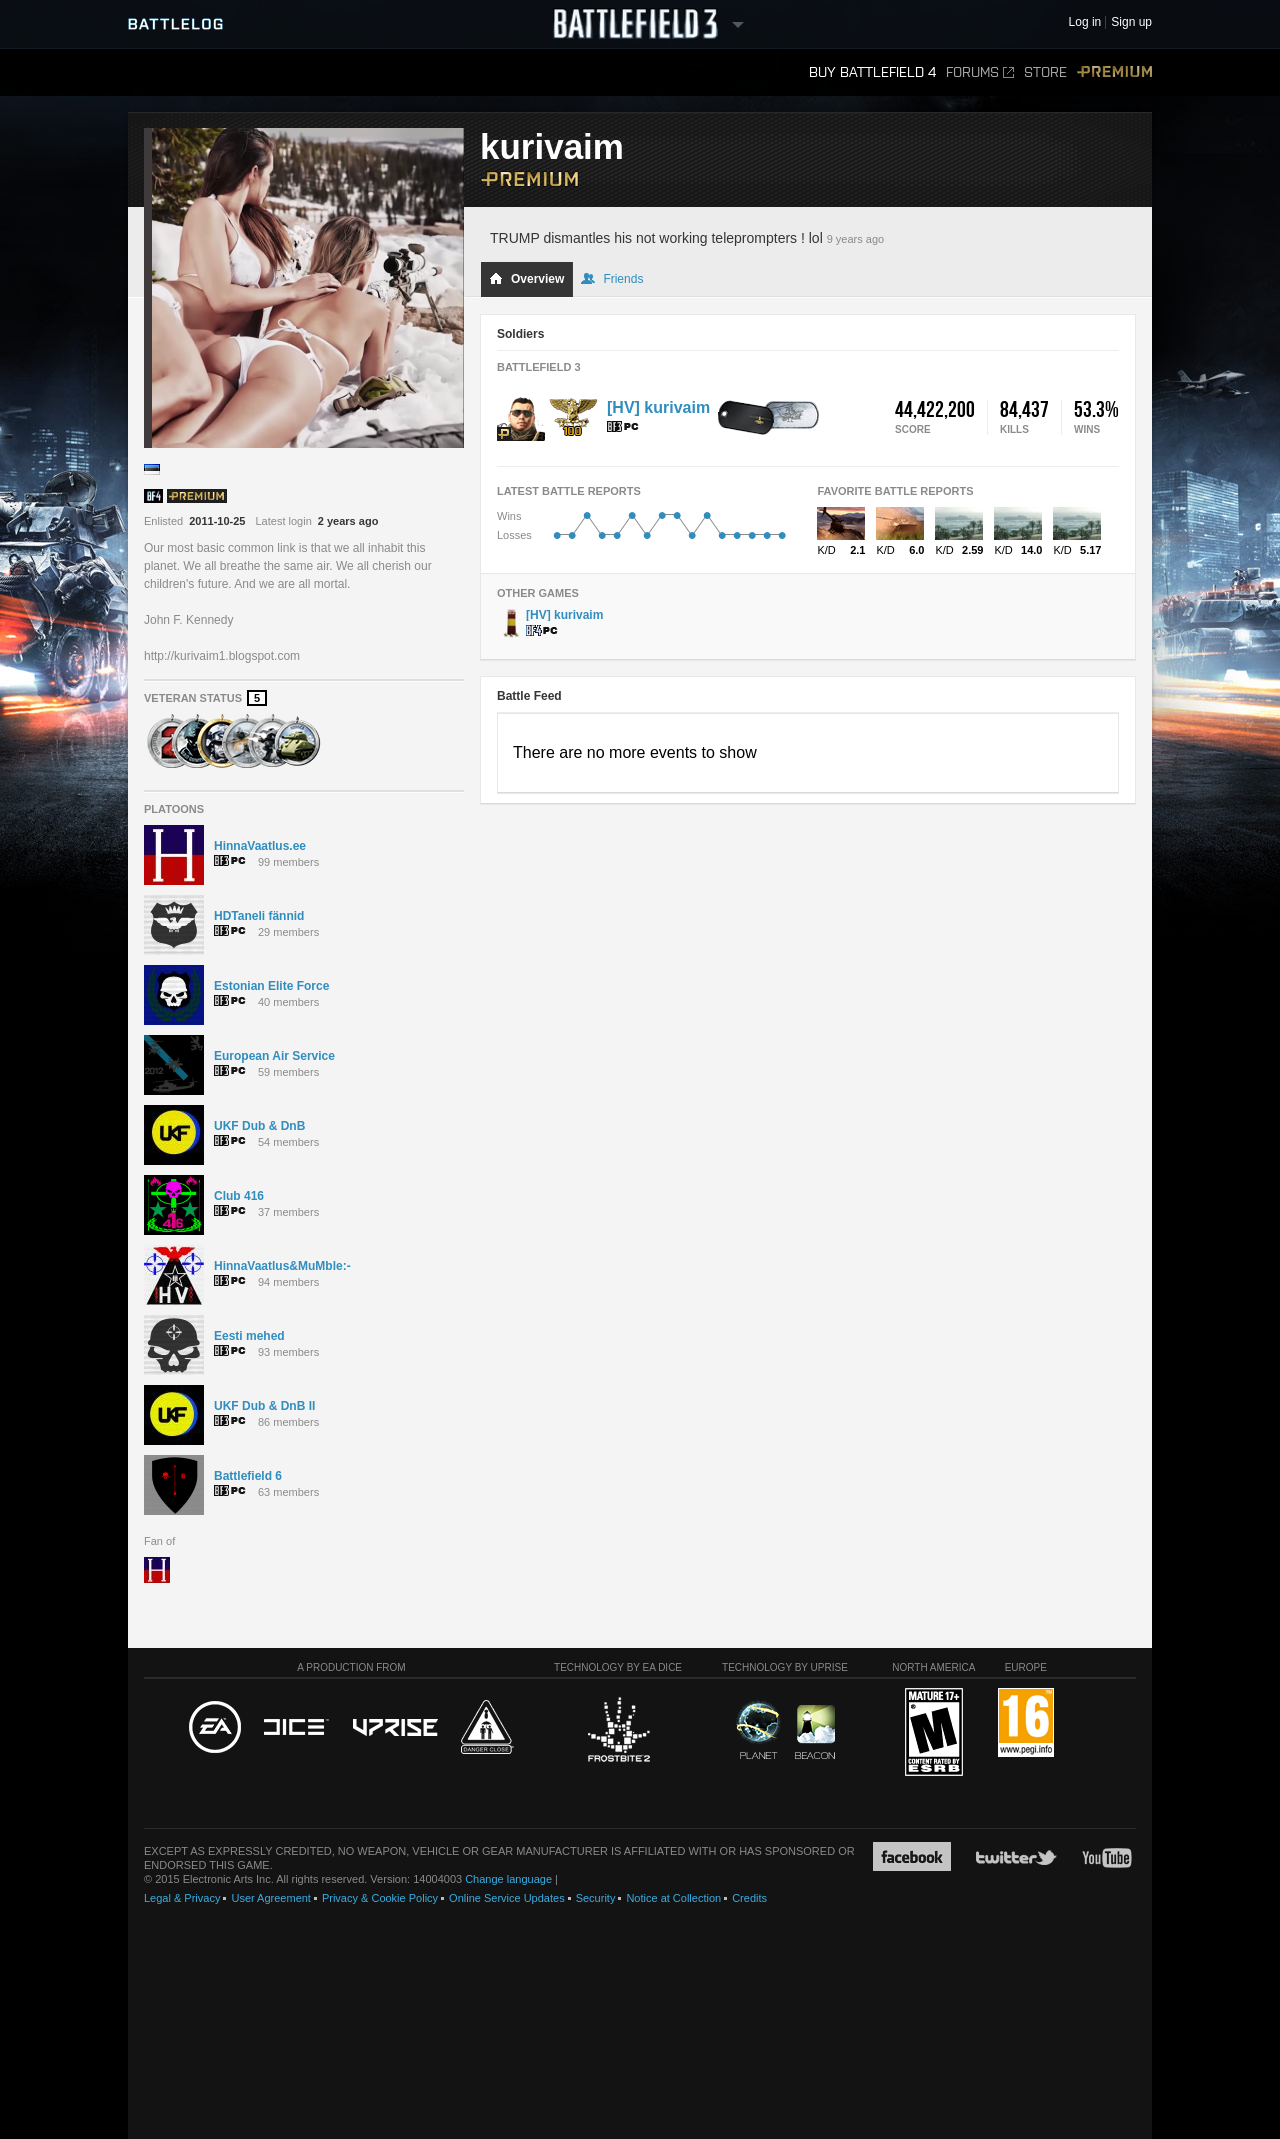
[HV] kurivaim (658, 407)
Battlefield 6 (248, 1476)
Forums (980, 72)
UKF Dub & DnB (259, 1126)
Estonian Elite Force (271, 986)
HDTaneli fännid (259, 916)
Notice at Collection (673, 1898)
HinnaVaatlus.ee (260, 846)
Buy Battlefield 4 (872, 72)
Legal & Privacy (182, 1898)
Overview (526, 279)
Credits (749, 1898)
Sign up (1131, 22)
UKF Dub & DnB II (264, 1406)
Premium (1114, 72)
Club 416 (239, 1196)
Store (1045, 72)
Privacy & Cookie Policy (380, 1898)
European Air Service (274, 1056)
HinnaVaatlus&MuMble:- (282, 1266)
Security (596, 1898)
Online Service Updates (507, 1898)
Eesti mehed (249, 1336)
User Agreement (270, 1898)
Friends (612, 279)
